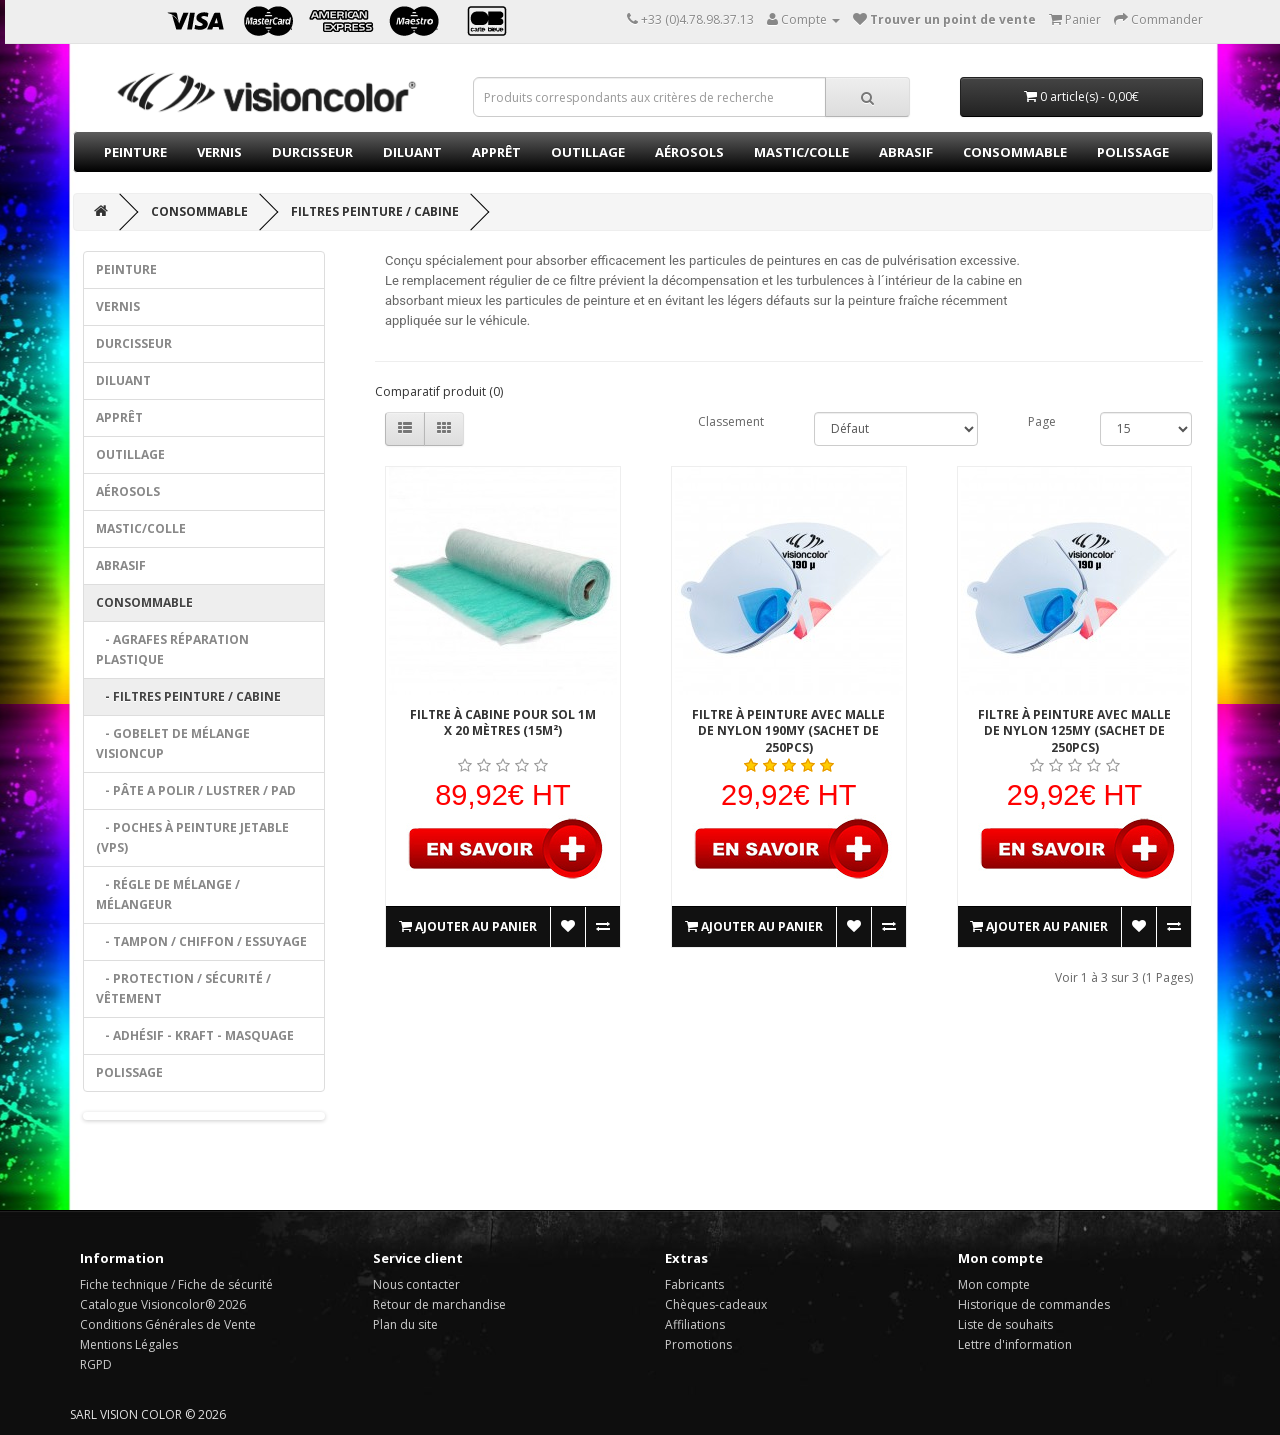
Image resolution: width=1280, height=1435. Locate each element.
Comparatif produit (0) (439, 391)
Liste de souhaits (1005, 1324)
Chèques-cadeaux (716, 1304)
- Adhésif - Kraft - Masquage (195, 1035)
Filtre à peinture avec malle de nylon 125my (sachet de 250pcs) (1074, 731)
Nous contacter (416, 1284)
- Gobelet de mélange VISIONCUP (173, 743)
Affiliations (695, 1324)
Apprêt (496, 152)
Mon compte (994, 1284)
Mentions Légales (129, 1344)
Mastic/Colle (801, 152)
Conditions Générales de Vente (168, 1324)
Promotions (698, 1344)
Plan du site (405, 1324)
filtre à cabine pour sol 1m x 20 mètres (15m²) (503, 723)
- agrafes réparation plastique (172, 649)
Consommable (1015, 152)
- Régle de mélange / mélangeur (168, 894)
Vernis (219, 152)
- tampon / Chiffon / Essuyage (201, 941)
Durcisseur (312, 152)
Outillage (588, 152)
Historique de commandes (1034, 1304)
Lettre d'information (1015, 1344)
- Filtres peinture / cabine (188, 696)
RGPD (96, 1364)
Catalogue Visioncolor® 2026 (163, 1304)
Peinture (135, 152)
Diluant (412, 152)
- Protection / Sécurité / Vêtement (183, 988)
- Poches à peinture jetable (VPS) (192, 837)
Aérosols (689, 152)
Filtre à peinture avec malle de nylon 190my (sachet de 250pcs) (788, 731)
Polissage (1133, 152)
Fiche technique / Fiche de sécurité (176, 1284)
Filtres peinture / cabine (375, 211)
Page (1042, 421)
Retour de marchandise (439, 1304)
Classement (731, 421)
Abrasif (906, 152)
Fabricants (694, 1284)
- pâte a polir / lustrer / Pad (196, 790)
